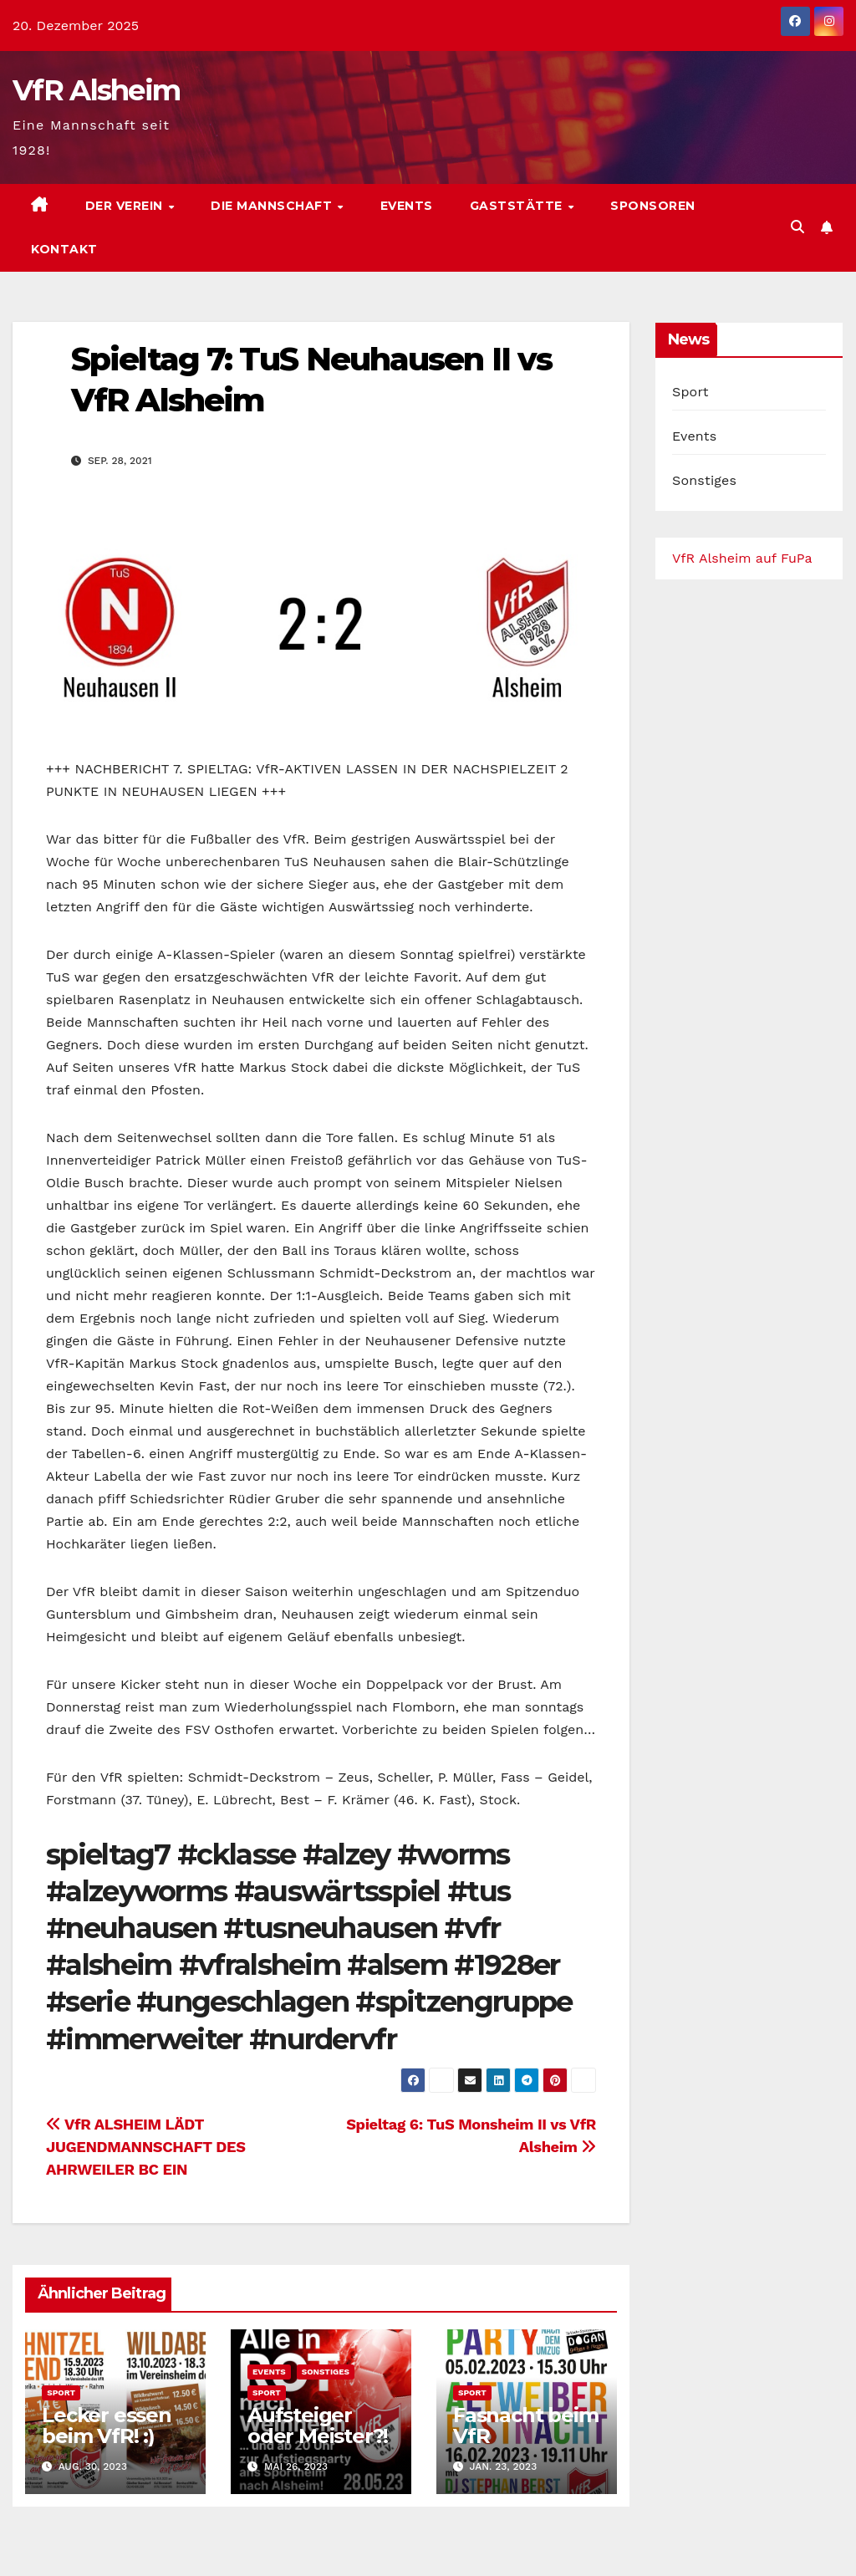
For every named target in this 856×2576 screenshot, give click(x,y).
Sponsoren (653, 205)
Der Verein (126, 205)
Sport (61, 2392)
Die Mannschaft (273, 205)
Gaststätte (518, 205)
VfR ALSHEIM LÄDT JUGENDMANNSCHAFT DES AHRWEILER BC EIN (146, 2146)
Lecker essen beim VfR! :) (106, 2425)
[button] (797, 227)
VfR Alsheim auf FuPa (742, 558)
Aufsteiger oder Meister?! (317, 2425)
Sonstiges (325, 2371)
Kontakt (64, 249)
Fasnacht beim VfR (525, 2425)
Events (406, 205)
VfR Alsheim (96, 90)
